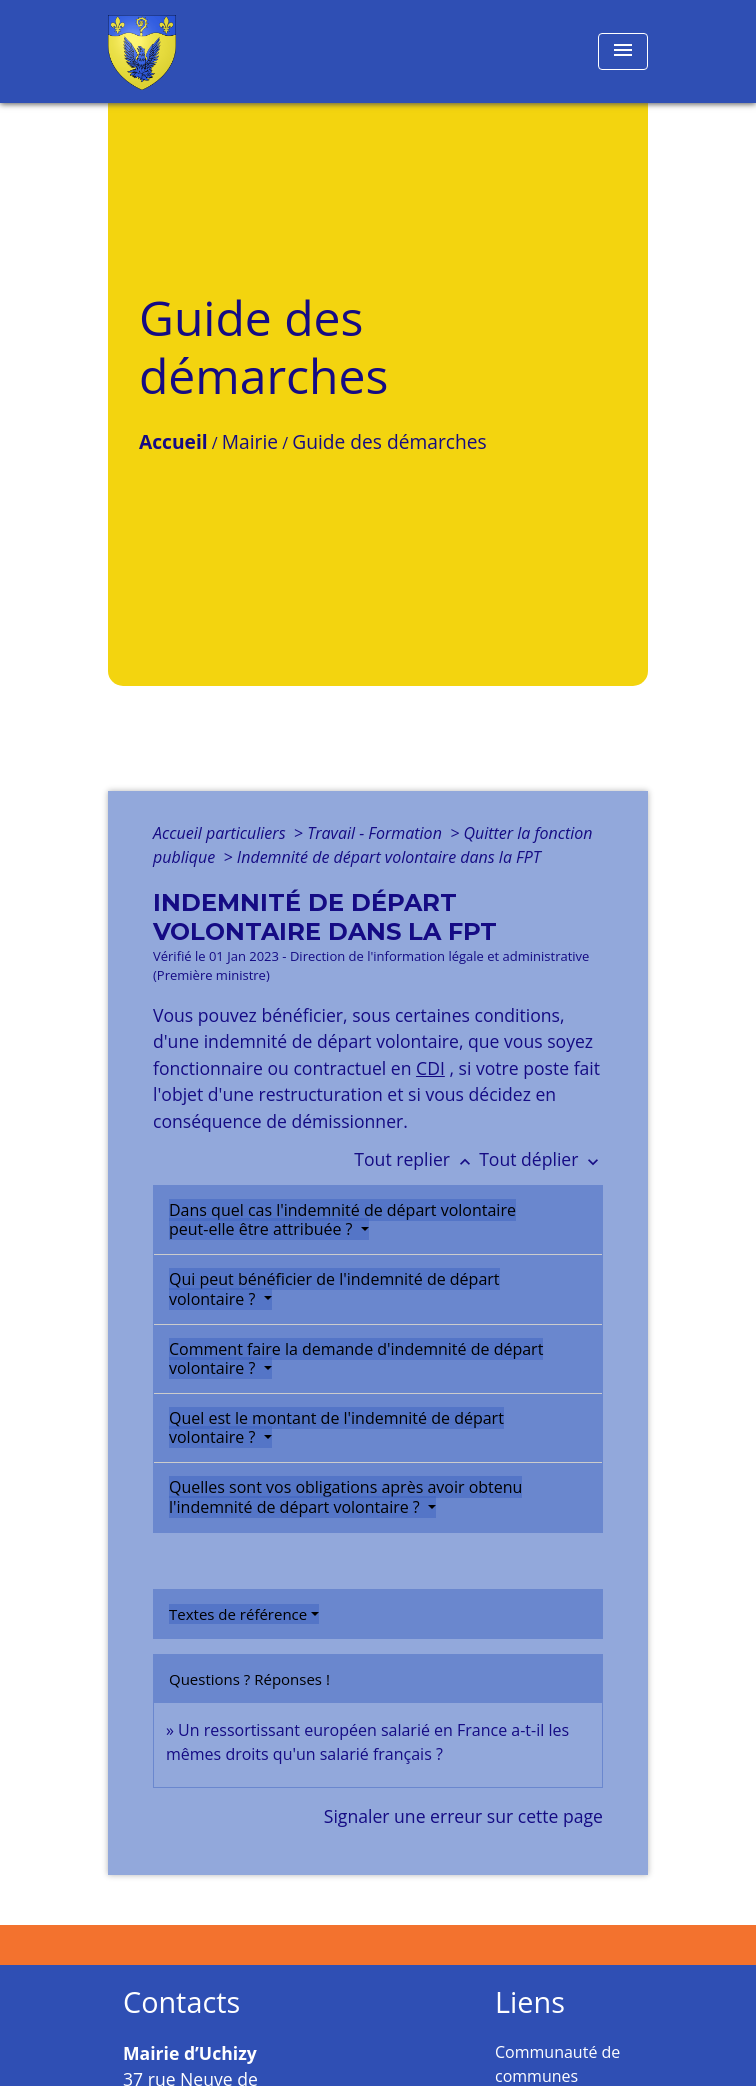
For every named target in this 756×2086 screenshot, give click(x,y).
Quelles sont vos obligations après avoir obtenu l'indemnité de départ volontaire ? (345, 1496)
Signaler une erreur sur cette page (463, 1816)
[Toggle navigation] (623, 51)
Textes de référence (238, 1614)
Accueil (173, 441)
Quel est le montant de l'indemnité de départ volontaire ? (336, 1427)
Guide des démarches (389, 441)
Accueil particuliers (221, 833)
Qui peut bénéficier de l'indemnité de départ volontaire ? (334, 1288)
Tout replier (416, 1159)
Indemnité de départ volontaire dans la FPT (389, 857)
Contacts (181, 2002)
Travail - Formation (376, 833)
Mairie (250, 441)
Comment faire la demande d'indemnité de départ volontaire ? (356, 1358)
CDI (430, 1068)
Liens (530, 2002)
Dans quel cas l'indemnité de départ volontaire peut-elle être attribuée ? (342, 1219)
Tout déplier (541, 1159)
